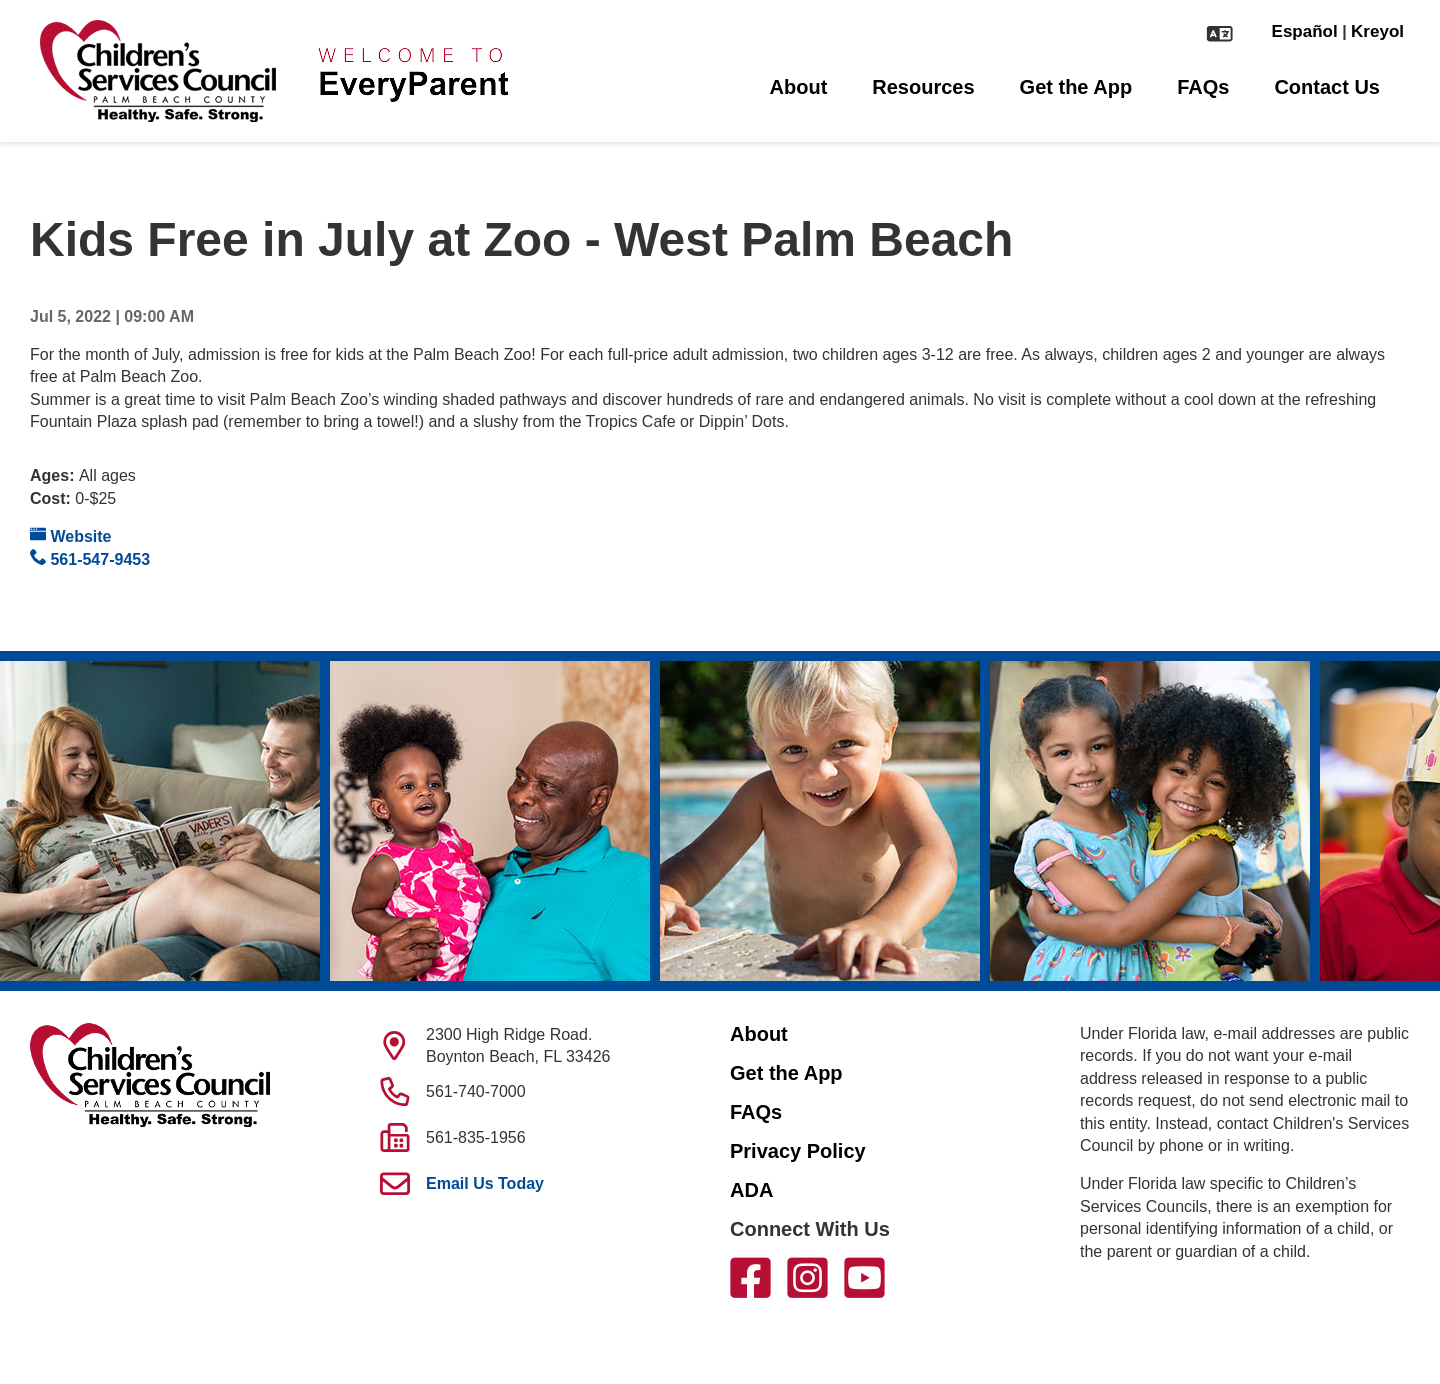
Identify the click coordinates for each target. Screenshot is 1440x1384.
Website (71, 535)
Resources (923, 87)
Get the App (1076, 87)
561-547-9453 (90, 558)
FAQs (1203, 87)
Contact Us (1327, 87)
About (799, 87)
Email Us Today (485, 1183)
